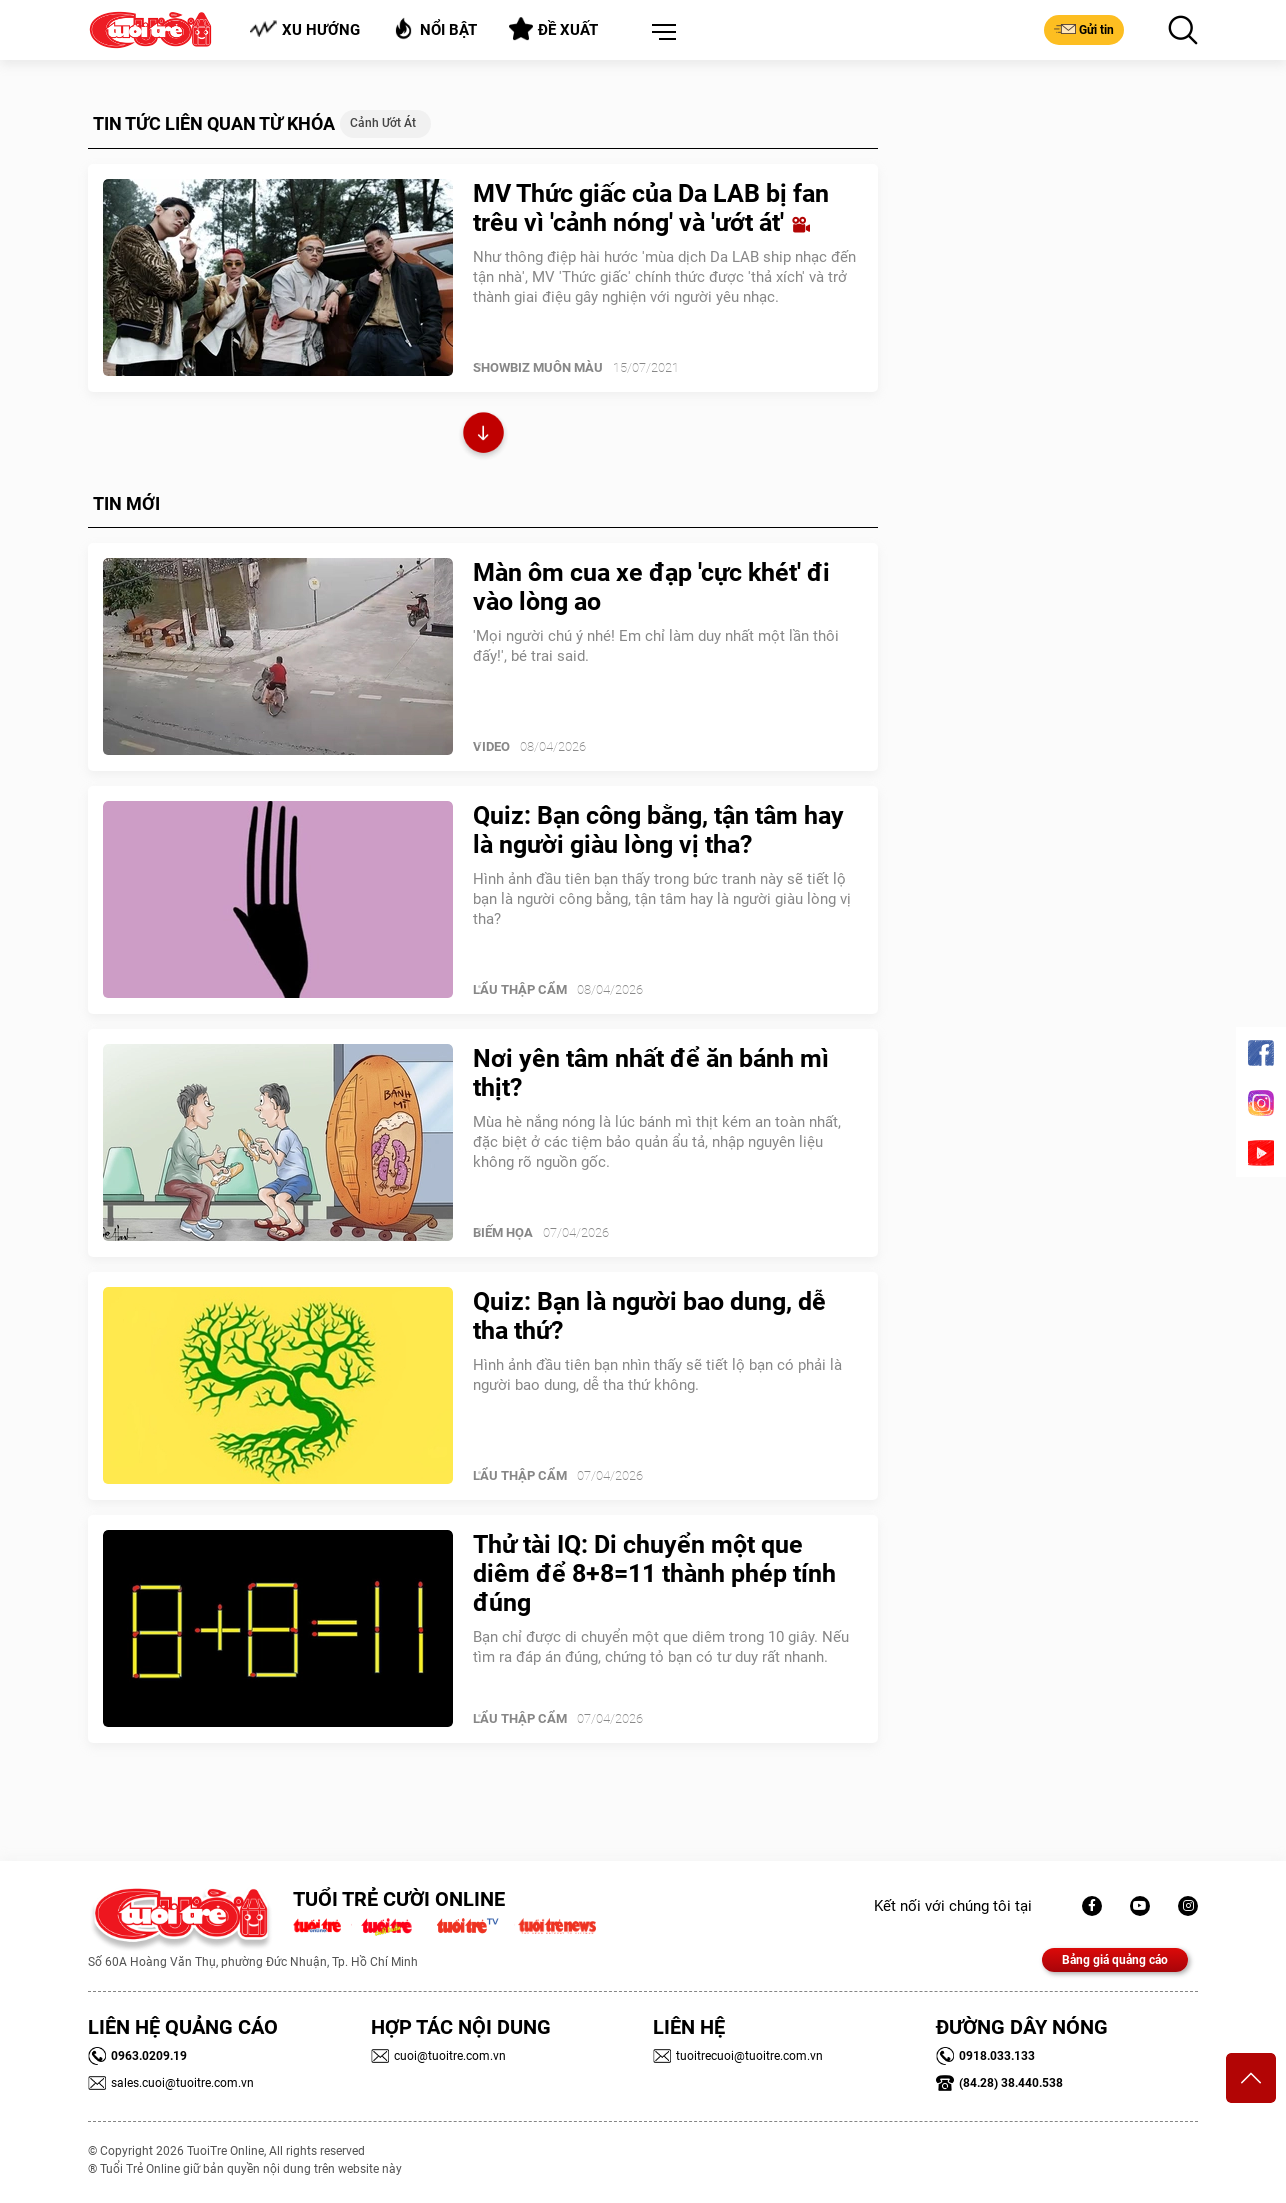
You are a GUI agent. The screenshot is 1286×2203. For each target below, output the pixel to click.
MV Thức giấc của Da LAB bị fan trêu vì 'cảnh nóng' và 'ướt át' (651, 208)
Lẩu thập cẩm (520, 989)
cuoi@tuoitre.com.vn (438, 2056)
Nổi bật (434, 28)
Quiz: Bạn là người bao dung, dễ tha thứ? (649, 1316)
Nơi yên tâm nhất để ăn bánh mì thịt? (651, 1073)
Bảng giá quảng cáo (1115, 1960)
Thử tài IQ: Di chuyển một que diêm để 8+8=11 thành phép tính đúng (654, 1573)
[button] (660, 33)
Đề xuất (553, 29)
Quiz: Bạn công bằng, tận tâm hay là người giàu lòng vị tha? (658, 830)
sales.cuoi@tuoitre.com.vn (171, 2083)
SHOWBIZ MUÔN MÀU (538, 367)
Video (491, 746)
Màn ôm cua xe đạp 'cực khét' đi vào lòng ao (651, 587)
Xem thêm (483, 435)
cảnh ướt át (383, 123)
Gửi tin (1084, 29)
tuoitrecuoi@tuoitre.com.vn (738, 2056)
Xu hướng (304, 29)
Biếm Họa (503, 1232)
